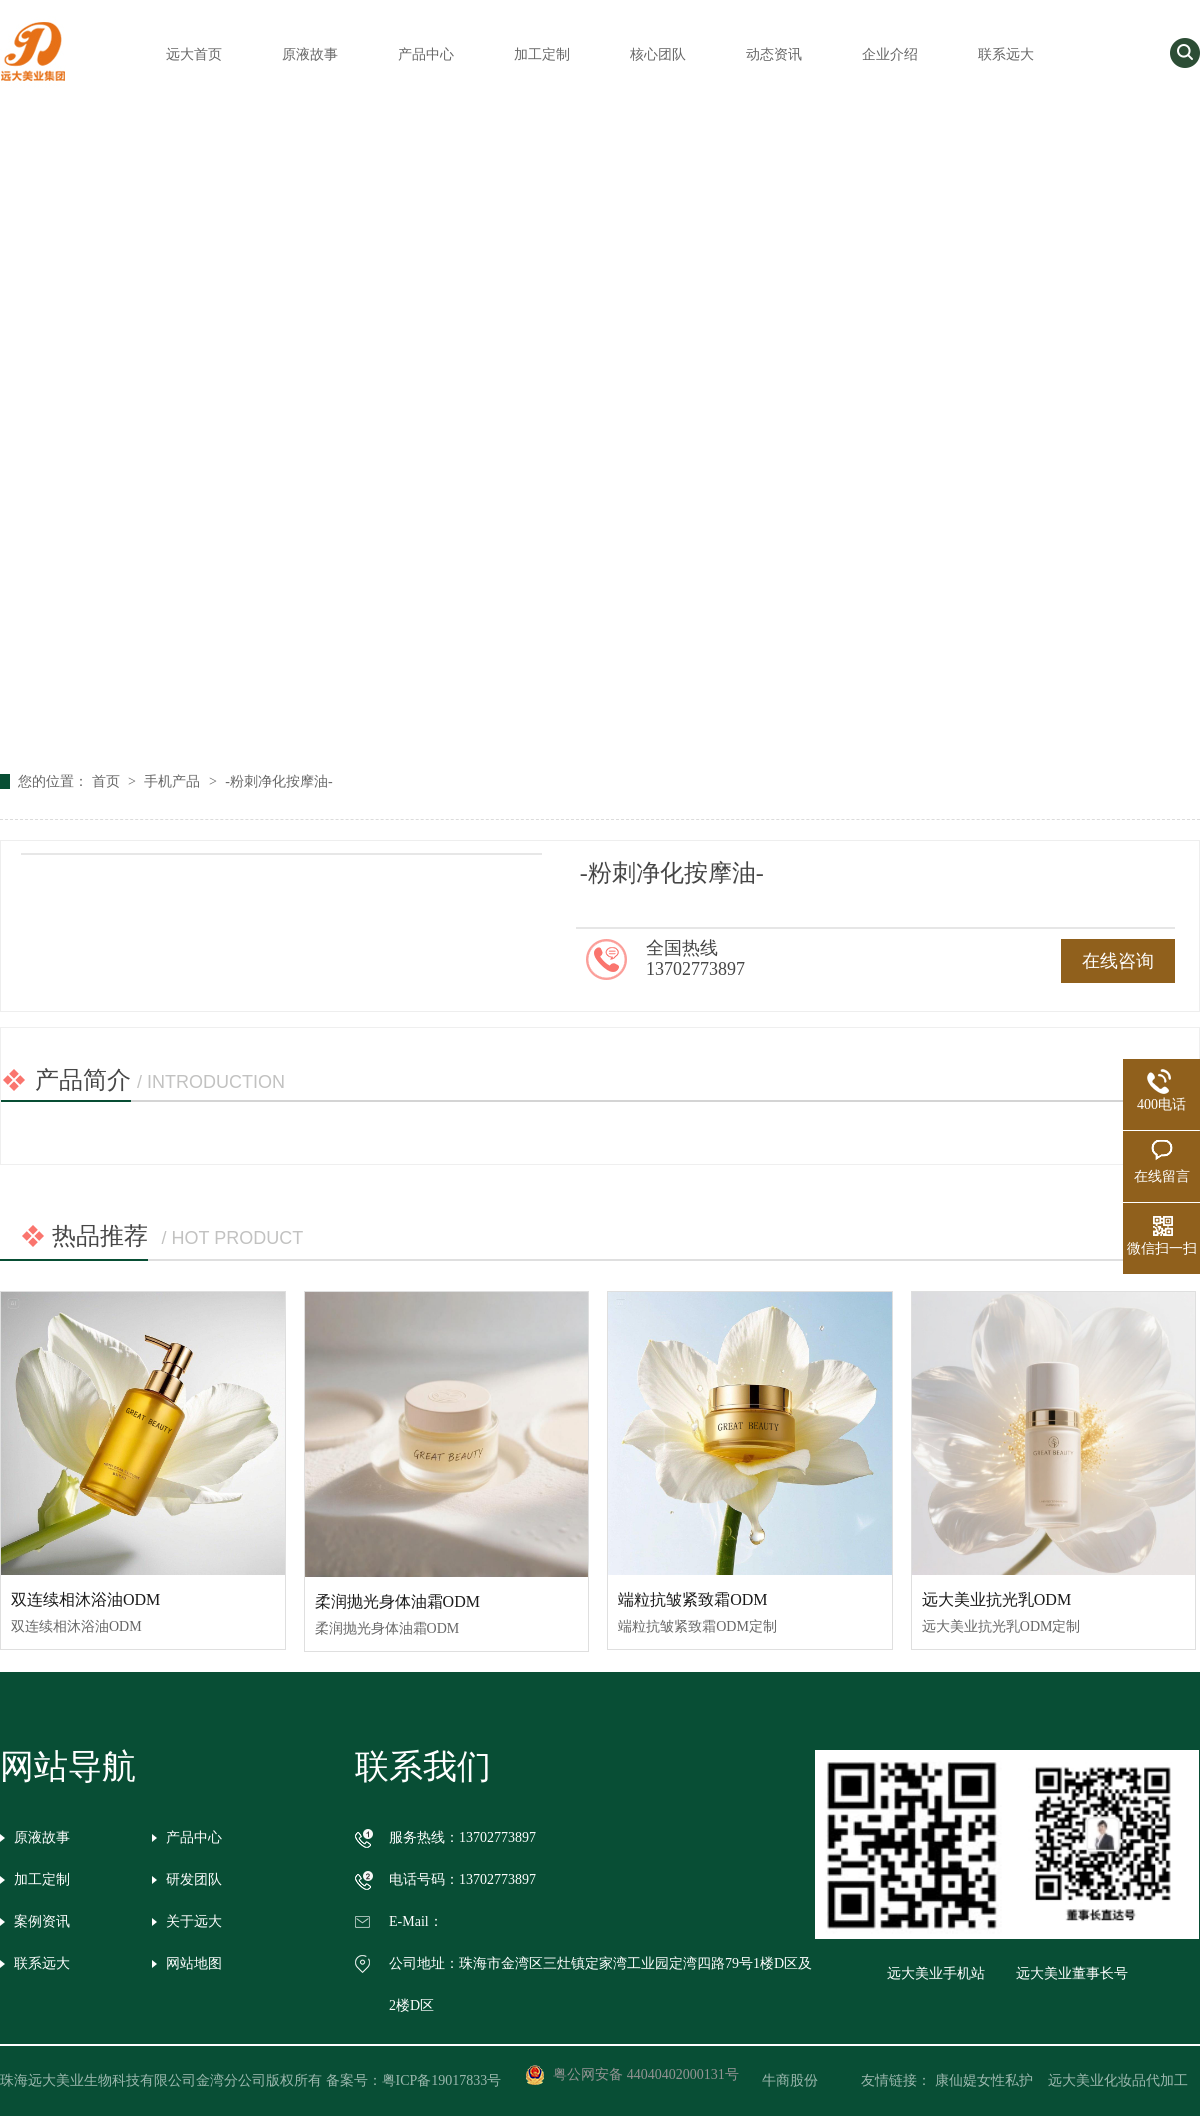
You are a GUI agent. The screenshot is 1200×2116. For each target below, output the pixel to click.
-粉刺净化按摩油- (278, 781)
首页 (108, 781)
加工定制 (542, 54)
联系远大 (1006, 54)
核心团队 (658, 54)
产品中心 (426, 54)
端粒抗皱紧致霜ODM (692, 1599)
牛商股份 (804, 2080)
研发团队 (194, 1879)
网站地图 (194, 1963)
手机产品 (174, 781)
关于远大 (194, 1921)
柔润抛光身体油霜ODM (397, 1601)
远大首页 (194, 54)
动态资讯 (774, 54)
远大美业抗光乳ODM (996, 1599)
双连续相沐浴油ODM (85, 1599)
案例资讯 (42, 1921)
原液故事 (310, 54)
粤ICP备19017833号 (442, 2080)
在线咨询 (1118, 961)
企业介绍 (890, 54)
